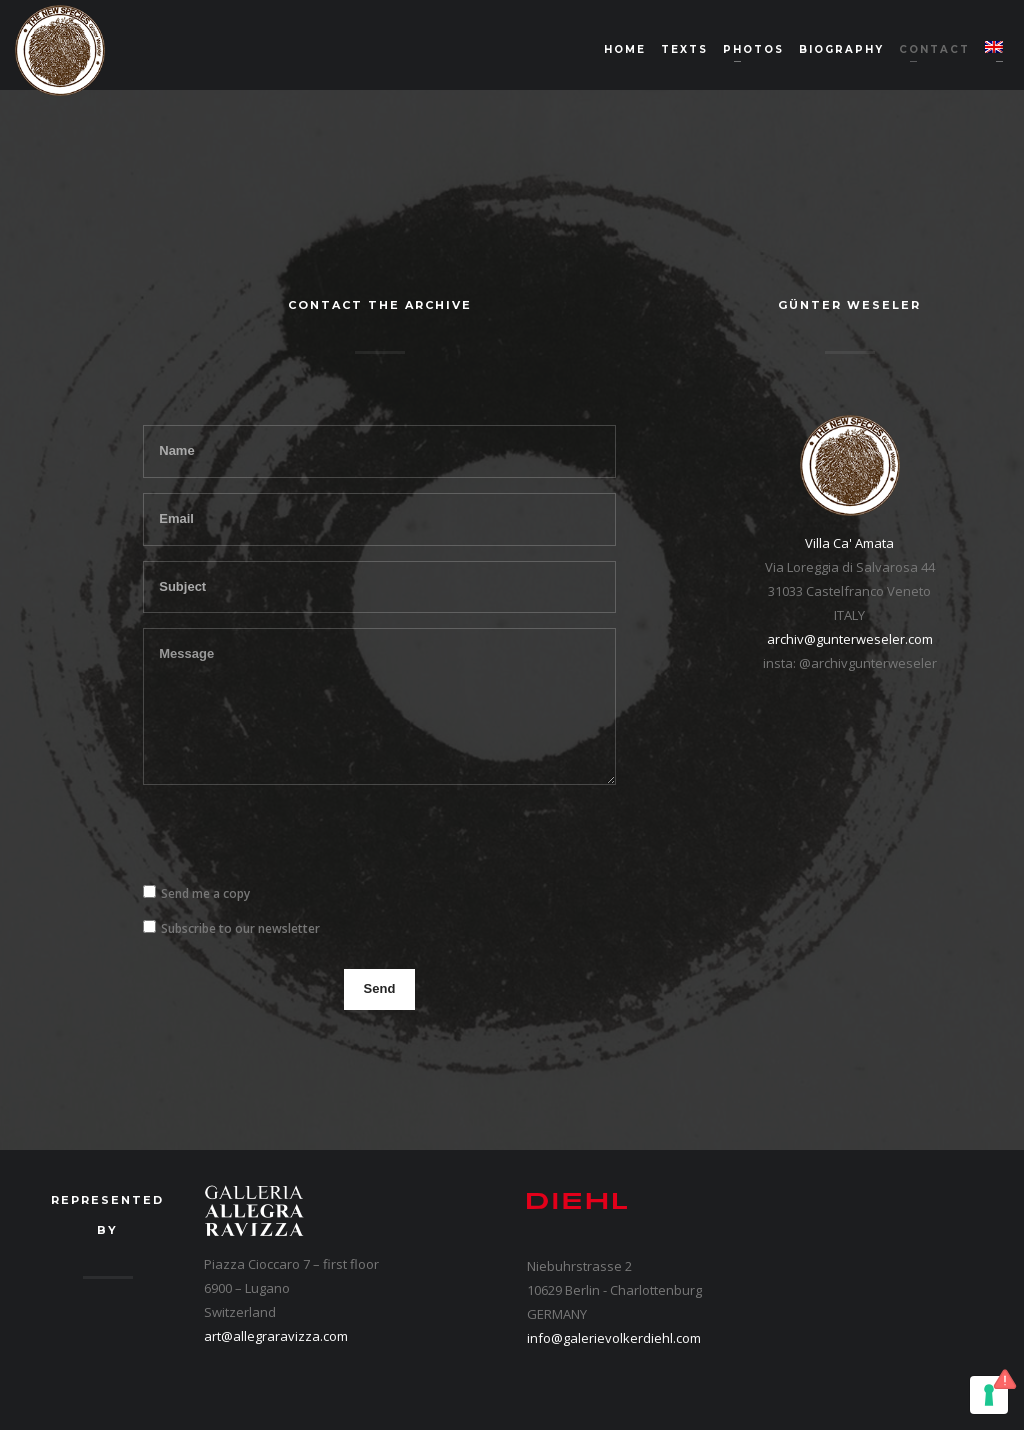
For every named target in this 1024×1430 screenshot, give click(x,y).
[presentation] (295, 839)
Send (380, 988)
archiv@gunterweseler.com (850, 639)
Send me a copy (205, 893)
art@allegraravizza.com (276, 1336)
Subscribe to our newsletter (240, 928)
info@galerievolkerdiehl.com (614, 1338)
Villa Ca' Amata (849, 543)
